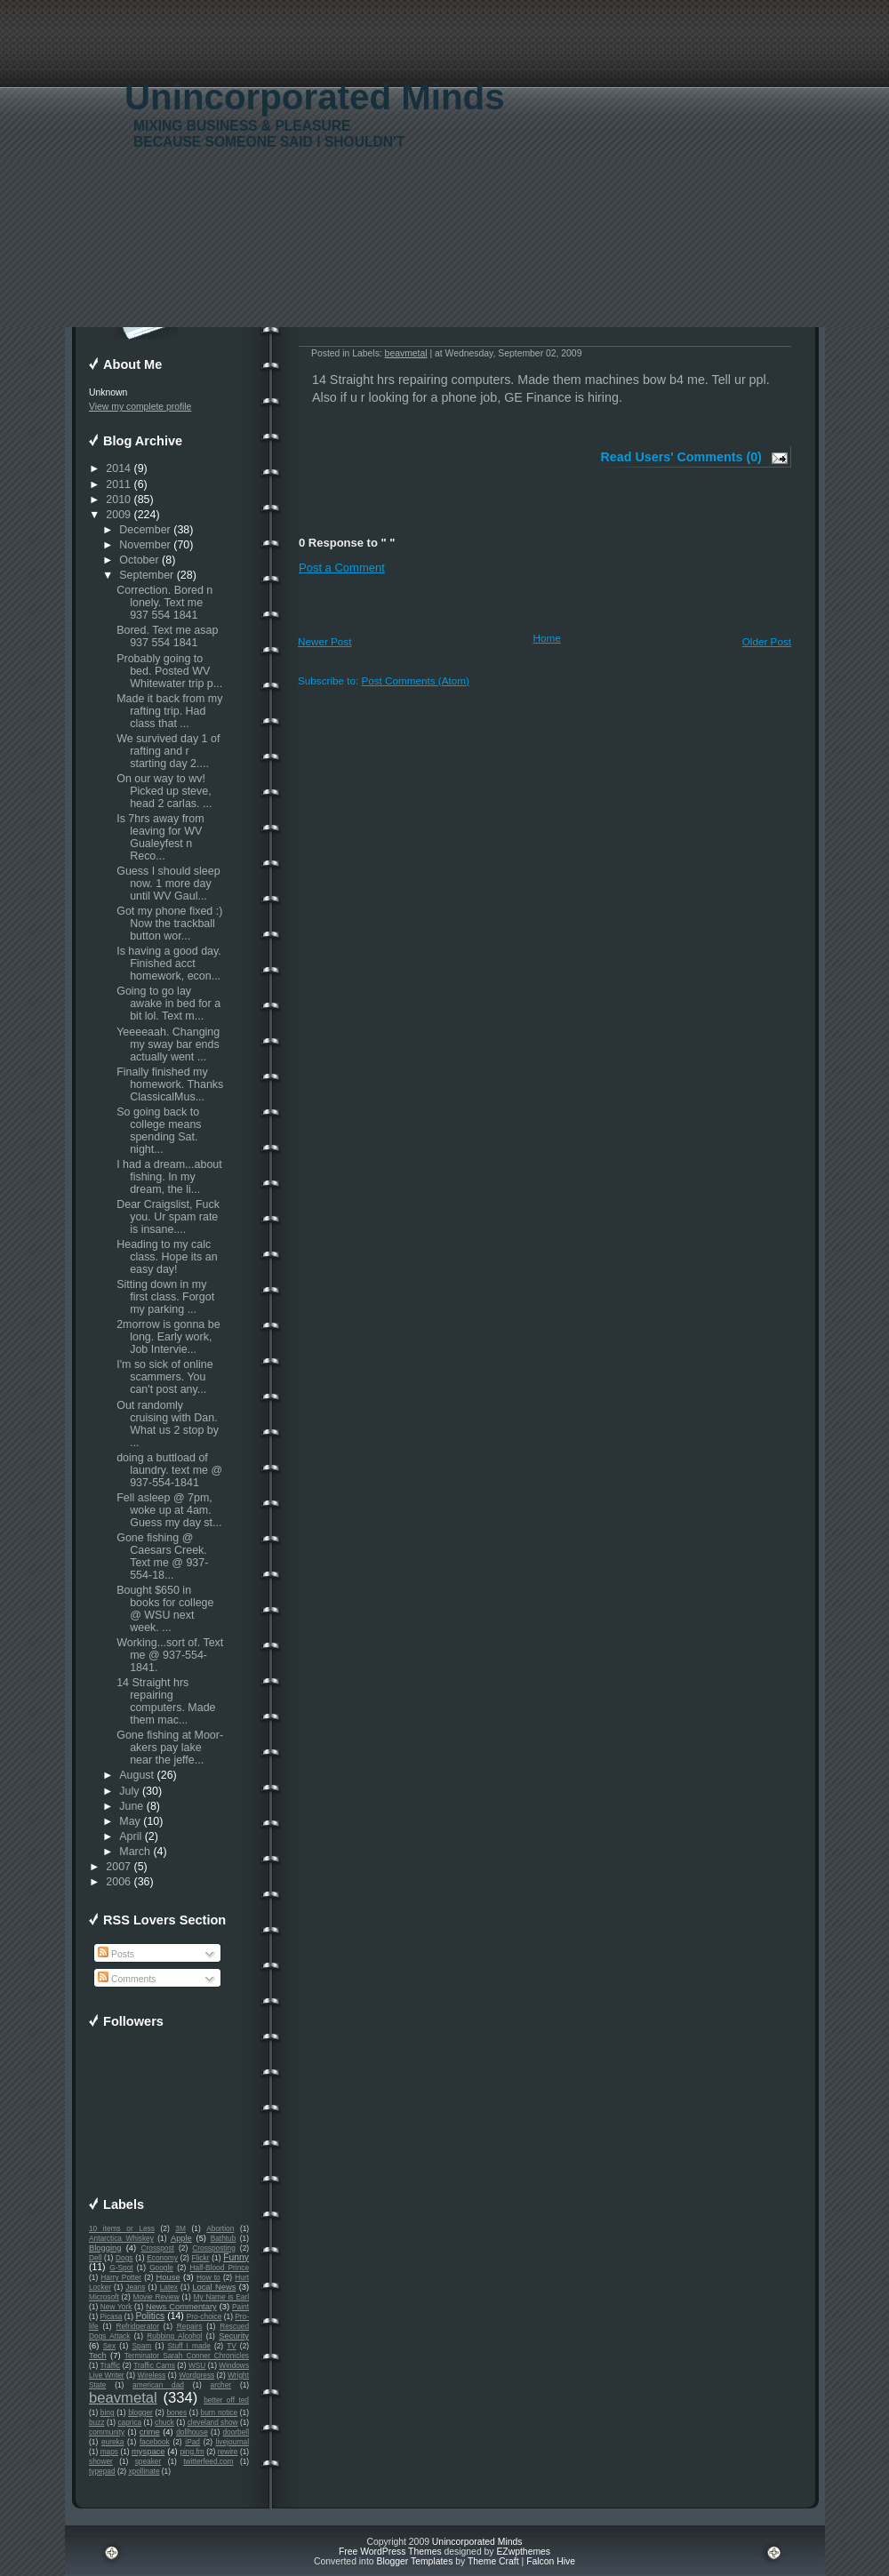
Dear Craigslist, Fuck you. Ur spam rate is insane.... (168, 1217)
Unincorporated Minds (314, 97)
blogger (140, 2412)
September (146, 575)
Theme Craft (493, 2561)
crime (150, 2432)
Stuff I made (189, 2345)
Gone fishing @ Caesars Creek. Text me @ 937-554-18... (162, 1556)
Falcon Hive (550, 2561)
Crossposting (214, 2248)
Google (161, 2267)
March (134, 1851)
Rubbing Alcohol (174, 2336)
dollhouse (192, 2432)
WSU (196, 2365)
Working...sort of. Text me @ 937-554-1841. (169, 1655)
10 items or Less (122, 2228)
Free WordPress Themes (390, 2551)
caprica (129, 2422)
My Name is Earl (221, 2296)
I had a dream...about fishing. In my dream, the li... (169, 1177)
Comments (127, 1979)
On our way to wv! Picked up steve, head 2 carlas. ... (164, 791)
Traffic (110, 2365)
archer (221, 2384)
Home (547, 638)
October (138, 560)
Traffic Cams (154, 2365)
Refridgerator (137, 2326)
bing (107, 2412)
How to (208, 2277)
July (129, 1791)
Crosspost (157, 2248)
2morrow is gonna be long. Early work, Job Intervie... (168, 1337)
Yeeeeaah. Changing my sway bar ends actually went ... (168, 1044)
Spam (141, 2345)
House (168, 2277)
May (129, 1821)
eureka (112, 2441)
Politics (149, 2316)
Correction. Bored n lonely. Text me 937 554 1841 (164, 602)
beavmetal (123, 2397)
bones (176, 2412)
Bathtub (223, 2238)
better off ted (226, 2400)
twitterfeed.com (208, 2461)
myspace (148, 2451)
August (136, 1775)
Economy (162, 2257)
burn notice (219, 2412)
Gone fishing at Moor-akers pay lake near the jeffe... (169, 1747)
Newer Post (324, 641)
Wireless (151, 2375)
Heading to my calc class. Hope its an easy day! (166, 1257)
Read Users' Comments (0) (681, 457)
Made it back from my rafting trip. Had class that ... (169, 711)
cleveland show (213, 2422)
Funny (236, 2257)
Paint (240, 2306)
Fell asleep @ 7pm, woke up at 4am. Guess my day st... (168, 1510)
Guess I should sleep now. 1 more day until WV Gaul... (168, 883)
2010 (118, 499)
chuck (164, 2422)
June (131, 1806)
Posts (116, 1954)
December (145, 530)
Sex (109, 2345)
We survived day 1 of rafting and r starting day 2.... (168, 751)
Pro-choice (204, 2316)
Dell (95, 2257)
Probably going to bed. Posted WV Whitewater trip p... (169, 671)
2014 (118, 468)
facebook (155, 2441)
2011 (118, 484)
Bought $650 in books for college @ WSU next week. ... (164, 1609)
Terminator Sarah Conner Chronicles (186, 2355)
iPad (192, 2441)
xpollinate (143, 2471)
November (145, 545)
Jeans (135, 2287)
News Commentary (181, 2306)
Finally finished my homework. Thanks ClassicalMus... (169, 1084)
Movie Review (156, 2296)
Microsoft (104, 2296)
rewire (228, 2451)
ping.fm (192, 2451)
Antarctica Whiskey (121, 2238)
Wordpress (196, 2375)
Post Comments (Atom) (415, 680)
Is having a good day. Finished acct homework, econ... (168, 963)
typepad (102, 2471)
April (130, 1836)
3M (180, 2228)
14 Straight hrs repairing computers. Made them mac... (165, 1701)
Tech (98, 2355)
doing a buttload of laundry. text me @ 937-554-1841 (169, 1470)
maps (109, 2451)
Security (234, 2336)
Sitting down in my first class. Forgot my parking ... (165, 1297)
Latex (169, 2287)
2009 (118, 514)
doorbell (235, 2432)
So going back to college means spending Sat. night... (158, 1131)
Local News (214, 2287)
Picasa (111, 2316)
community (106, 2432)
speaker (148, 2461)
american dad (158, 2384)
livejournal (232, 2441)
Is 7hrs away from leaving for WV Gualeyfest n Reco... (160, 837)
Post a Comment (342, 567)
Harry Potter (120, 2277)
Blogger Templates (414, 2561)
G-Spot (120, 2267)
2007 (118, 1866)
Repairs (190, 2326)
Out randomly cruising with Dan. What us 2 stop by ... (167, 1424)
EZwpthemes (523, 2551)
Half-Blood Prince (220, 2267)
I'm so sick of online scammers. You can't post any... (164, 1377)
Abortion (220, 2228)
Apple (181, 2238)
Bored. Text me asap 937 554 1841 (167, 636)
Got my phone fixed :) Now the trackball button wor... (169, 923)
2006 (118, 1882)
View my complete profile (140, 407)
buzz (97, 2422)
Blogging (105, 2248)
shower (101, 2461)
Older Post (766, 641)
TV (231, 2345)
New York (116, 2306)
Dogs (124, 2257)
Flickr (201, 2257)
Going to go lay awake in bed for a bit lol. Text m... (168, 1003)
